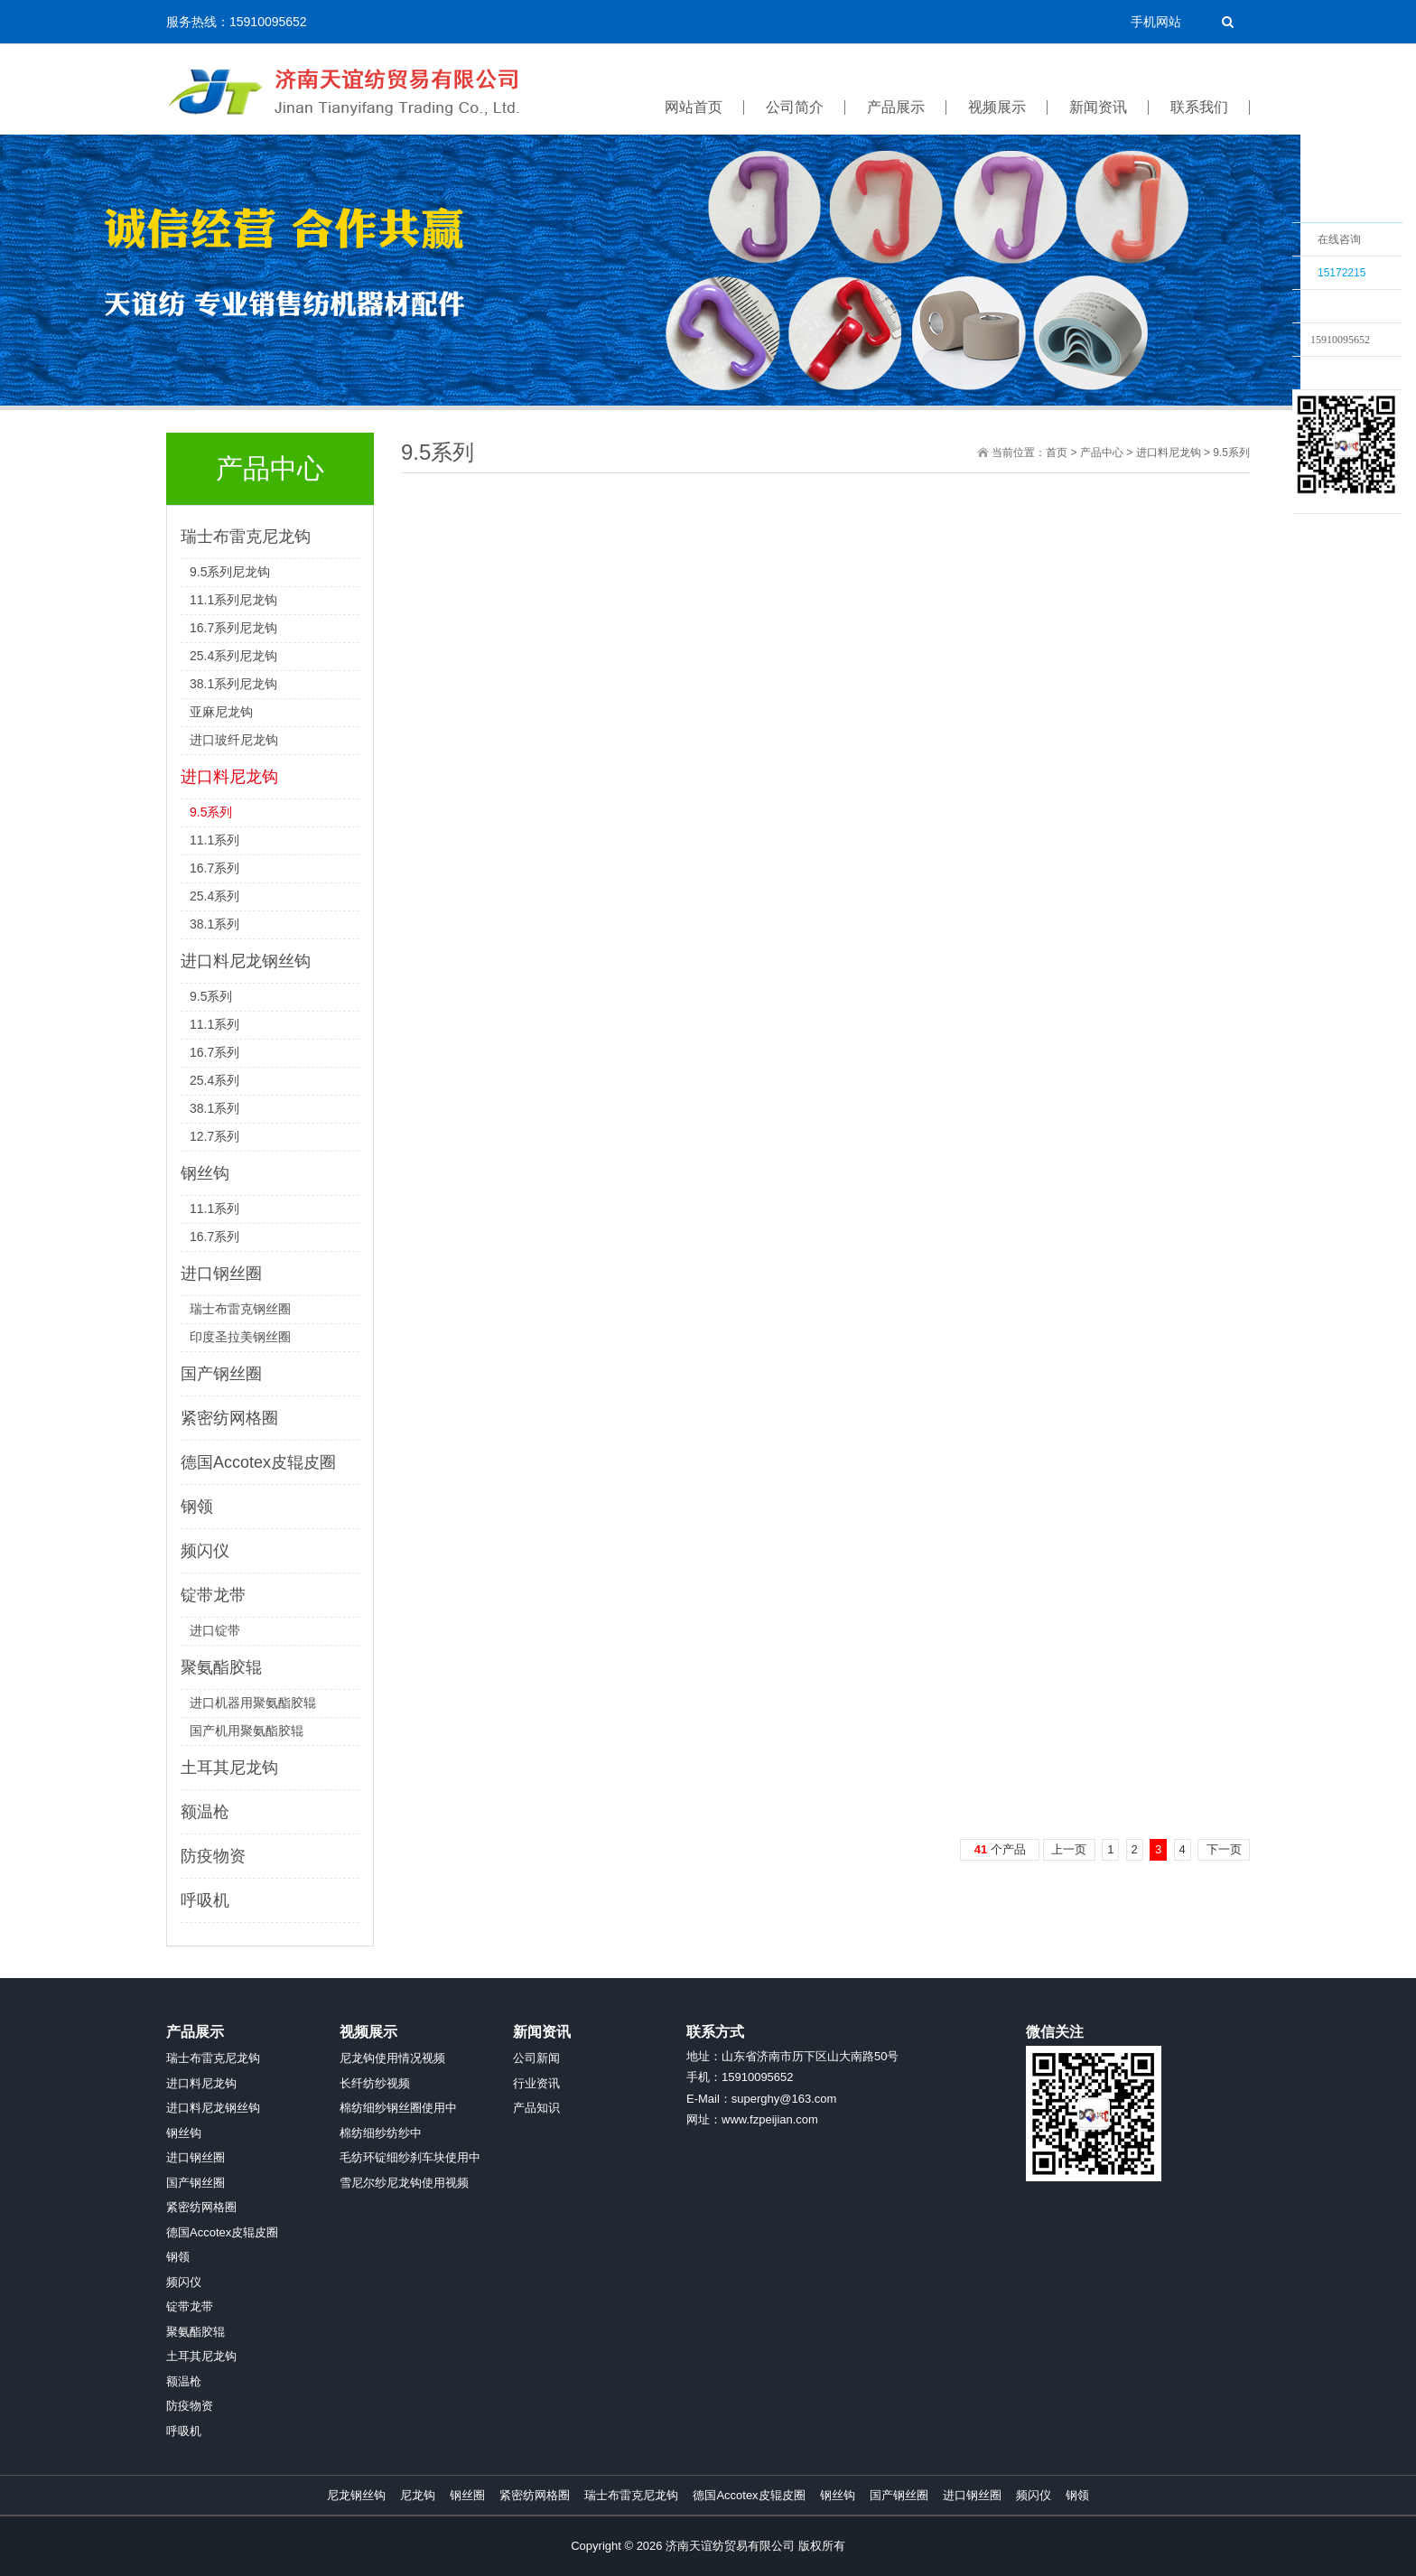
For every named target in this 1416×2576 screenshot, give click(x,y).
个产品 (1000, 1849)
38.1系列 (214, 924)
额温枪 (205, 1812)
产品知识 (536, 2107)
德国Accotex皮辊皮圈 (258, 1462)
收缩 (1268, 376)
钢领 (197, 1507)
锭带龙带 (213, 1595)
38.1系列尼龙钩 (233, 684)
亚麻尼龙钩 (221, 712)
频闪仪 (205, 1551)
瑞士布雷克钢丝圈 (240, 1309)
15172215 (1341, 272)
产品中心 (1101, 452)
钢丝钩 (205, 1173)
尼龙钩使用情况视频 (392, 2058)
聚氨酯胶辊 (221, 1667)
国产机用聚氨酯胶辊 (246, 1730)
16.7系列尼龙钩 (233, 628)
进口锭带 (215, 1630)
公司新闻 (536, 2058)
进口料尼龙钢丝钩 (246, 961)
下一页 (1224, 1849)
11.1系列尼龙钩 (233, 600)
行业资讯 (536, 2083)
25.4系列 (214, 896)
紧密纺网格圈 (229, 1418)
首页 (1056, 452)
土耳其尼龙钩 (229, 1768)
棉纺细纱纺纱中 (381, 2133)
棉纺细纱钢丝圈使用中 (398, 2107)
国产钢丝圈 (221, 1374)
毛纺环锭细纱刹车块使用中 (410, 2157)
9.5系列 (211, 812)
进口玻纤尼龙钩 (234, 740)
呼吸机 (205, 1900)
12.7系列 (214, 1136)
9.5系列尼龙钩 (230, 572)
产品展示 (195, 2031)
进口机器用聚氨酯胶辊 (253, 1702)
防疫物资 (213, 1856)
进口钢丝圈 (221, 1274)
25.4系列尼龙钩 (233, 656)
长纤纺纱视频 (375, 2083)
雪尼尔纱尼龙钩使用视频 (404, 2182)
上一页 (1068, 1849)
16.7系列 (214, 868)
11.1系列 (214, 840)
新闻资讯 (542, 2031)
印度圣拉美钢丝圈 (240, 1337)
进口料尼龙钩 (229, 777)
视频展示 (368, 2031)
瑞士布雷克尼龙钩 (246, 536)
